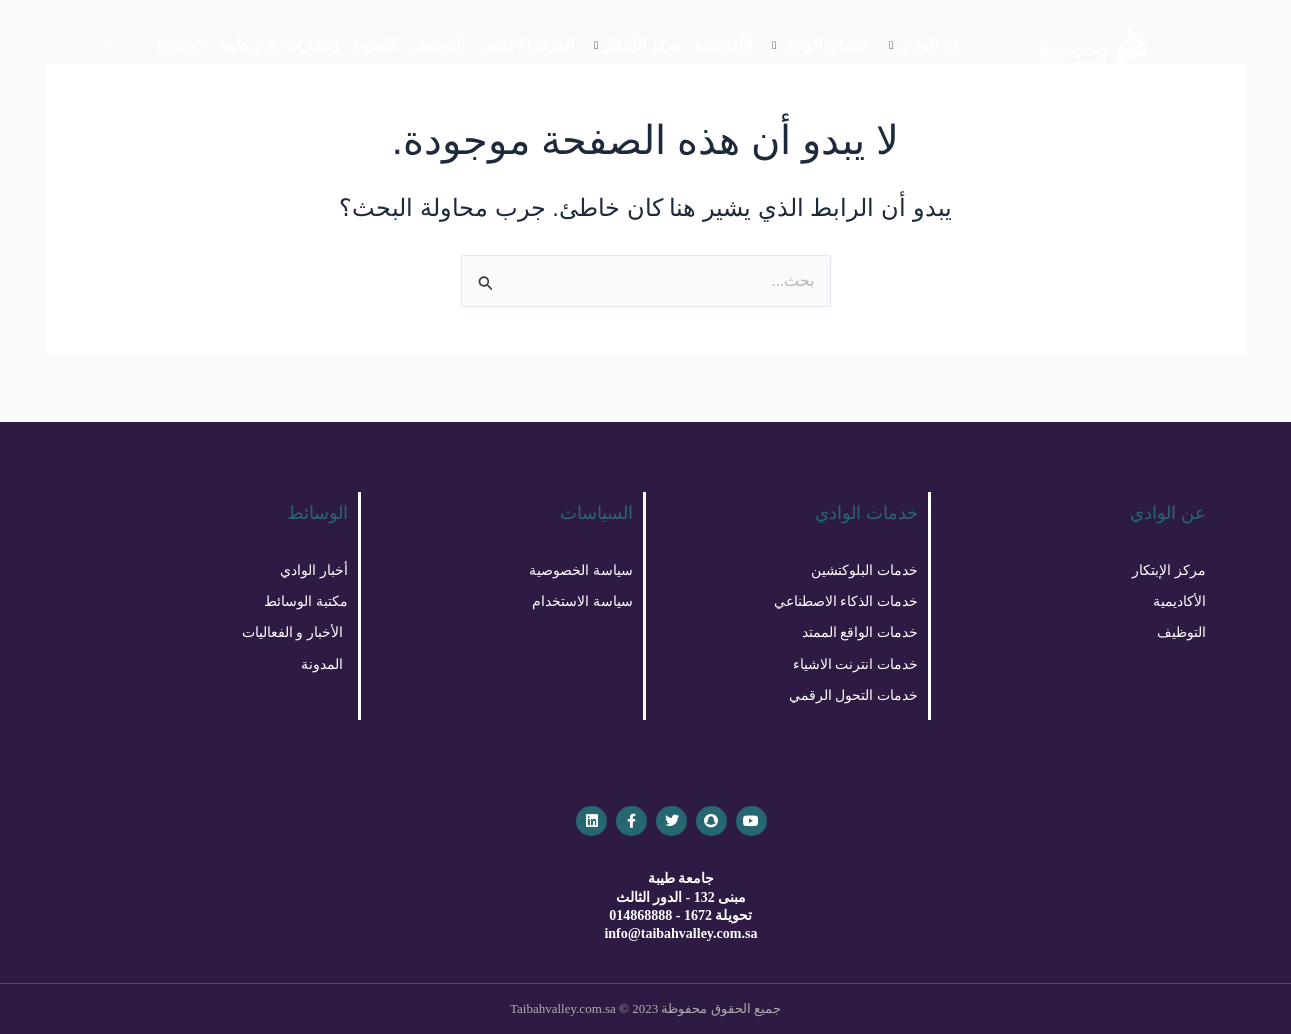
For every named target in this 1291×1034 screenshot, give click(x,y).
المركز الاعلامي (526, 45)
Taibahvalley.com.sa (563, 1008)
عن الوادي (925, 45)
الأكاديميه (723, 45)
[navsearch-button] (103, 45)
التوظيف (437, 45)
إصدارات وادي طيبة (278, 45)
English (180, 45)
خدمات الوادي (820, 45)
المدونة (374, 45)
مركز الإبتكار (637, 45)
